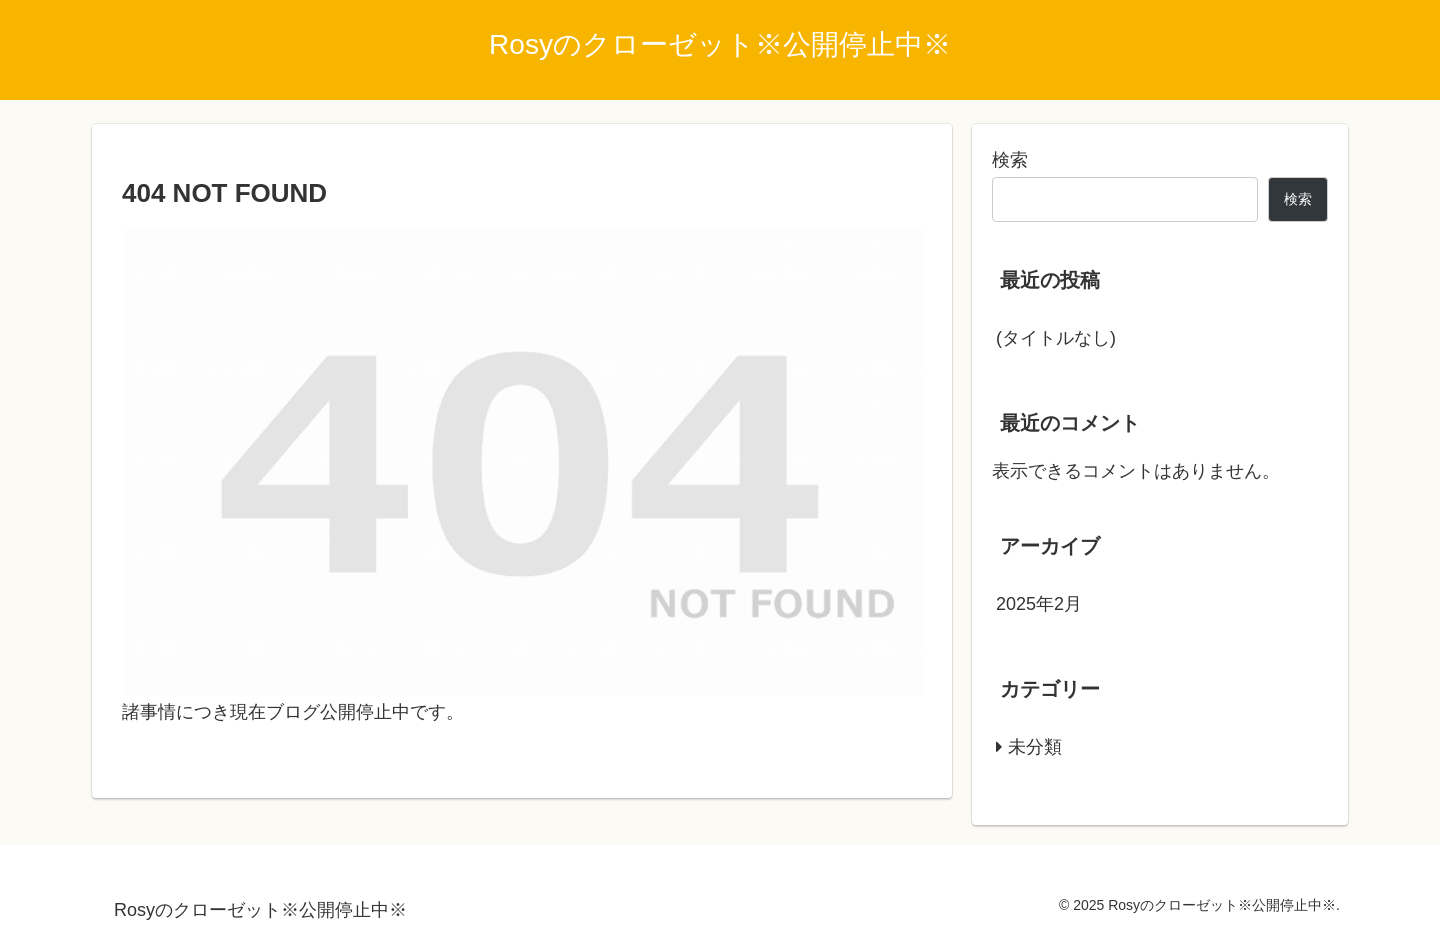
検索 (1010, 160)
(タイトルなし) (1056, 338)
